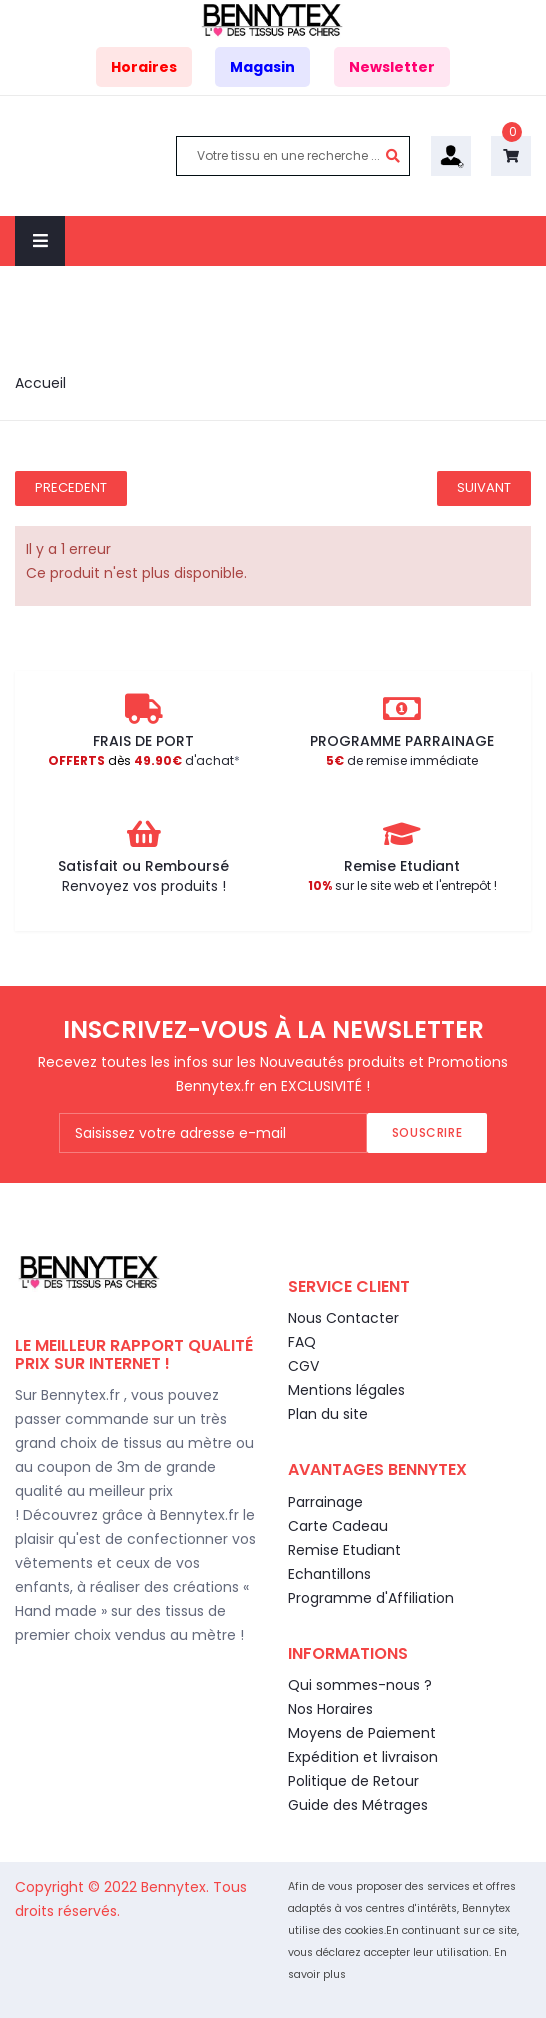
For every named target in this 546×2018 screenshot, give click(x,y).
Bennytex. (177, 1887)
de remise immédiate (402, 760)
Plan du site (328, 1414)
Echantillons (329, 1574)
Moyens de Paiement (362, 1733)
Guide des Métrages (358, 1805)
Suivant (484, 487)
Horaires (144, 67)
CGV (303, 1366)
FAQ (302, 1342)
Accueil (40, 383)
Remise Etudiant (344, 1550)
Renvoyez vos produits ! (144, 886)
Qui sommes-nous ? (360, 1685)
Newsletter (392, 67)
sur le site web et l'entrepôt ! (402, 885)
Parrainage (325, 1502)
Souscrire (427, 1132)
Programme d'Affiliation (371, 1598)
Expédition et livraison (363, 1757)
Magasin (262, 67)
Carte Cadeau (338, 1526)
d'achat (141, 760)
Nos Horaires (330, 1709)
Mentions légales (346, 1390)
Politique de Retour (353, 1781)
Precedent (71, 487)
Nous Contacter (343, 1318)
